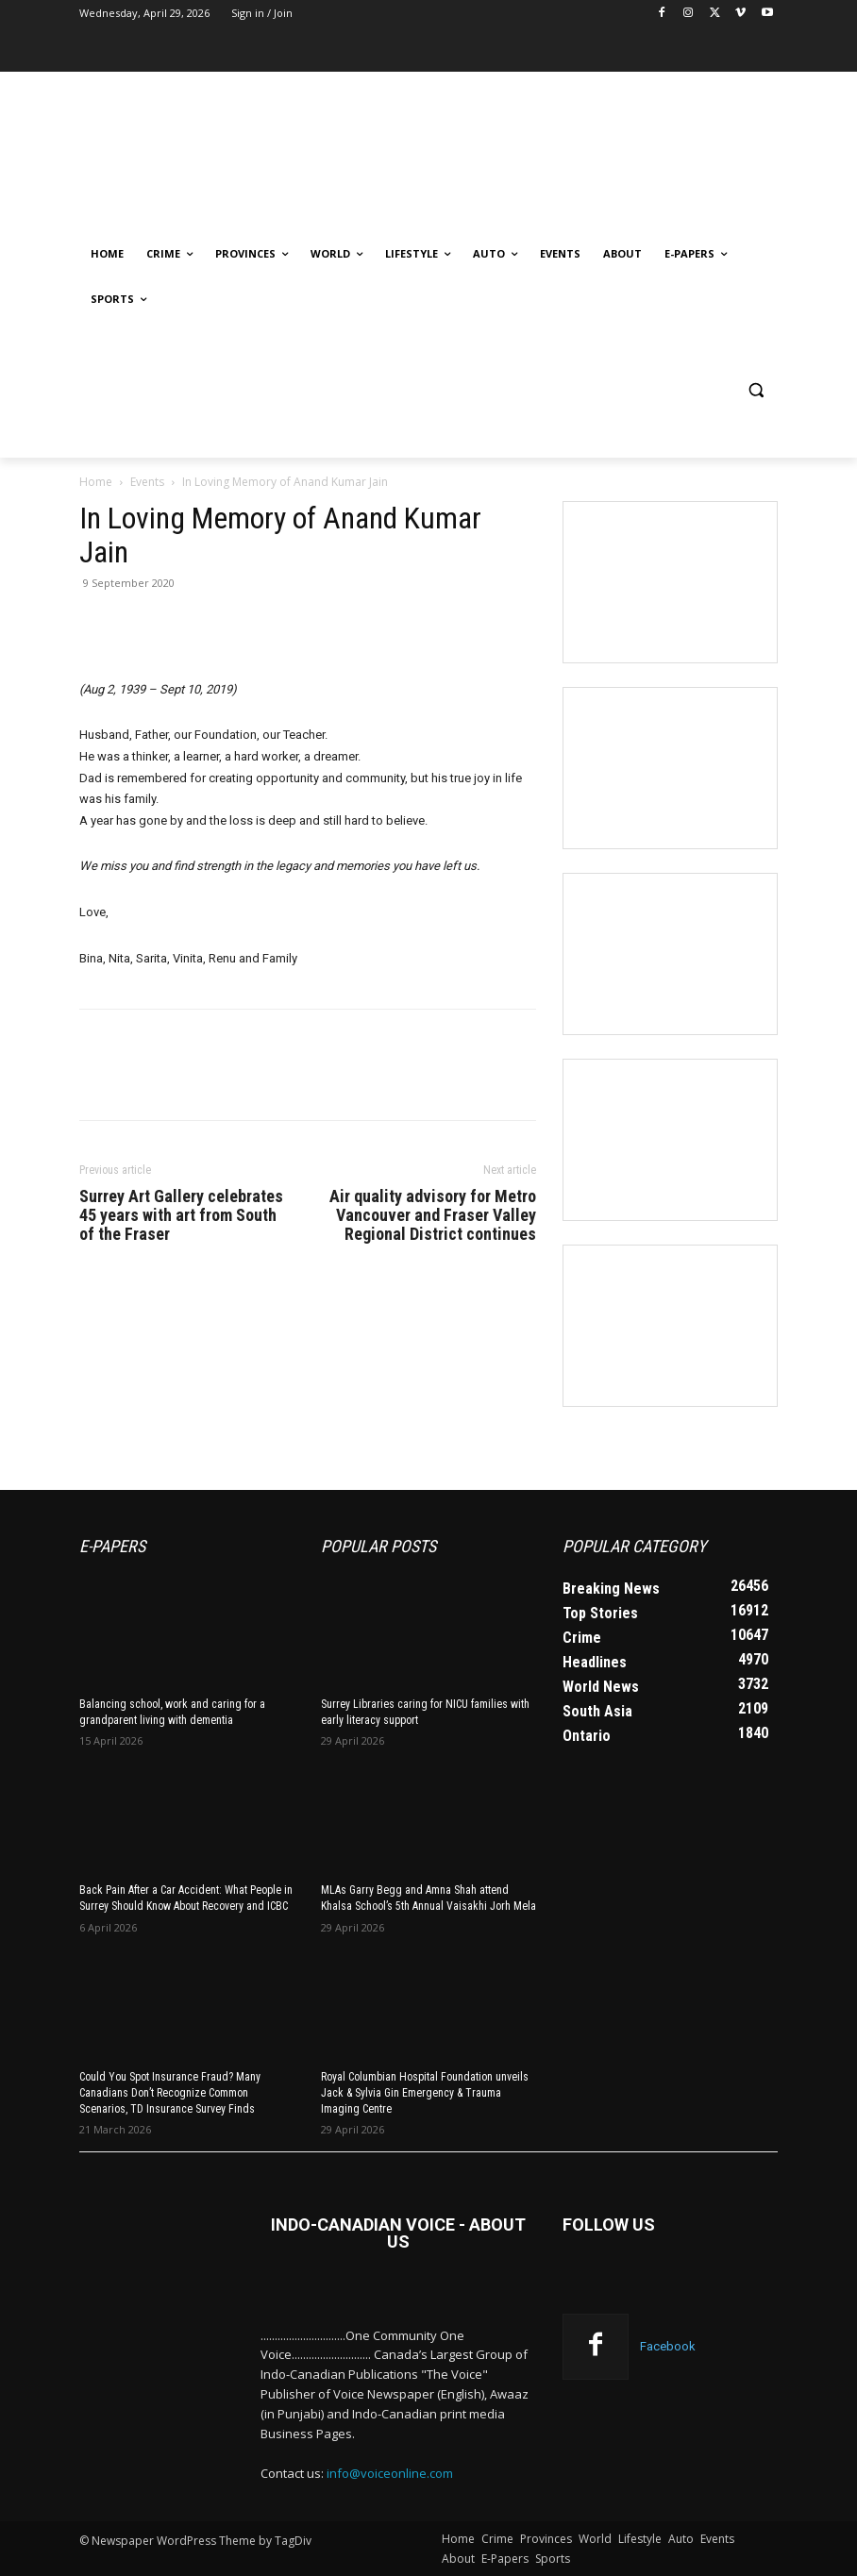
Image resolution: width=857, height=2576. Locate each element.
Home (95, 482)
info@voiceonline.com (390, 2473)
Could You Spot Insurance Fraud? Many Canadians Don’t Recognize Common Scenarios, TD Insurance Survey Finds (169, 2093)
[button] (755, 390)
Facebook (668, 2346)
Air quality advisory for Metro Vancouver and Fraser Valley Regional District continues (432, 1215)
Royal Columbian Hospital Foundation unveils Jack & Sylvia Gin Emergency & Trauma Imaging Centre (425, 2093)
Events (147, 482)
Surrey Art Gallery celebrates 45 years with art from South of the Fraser (181, 1215)
